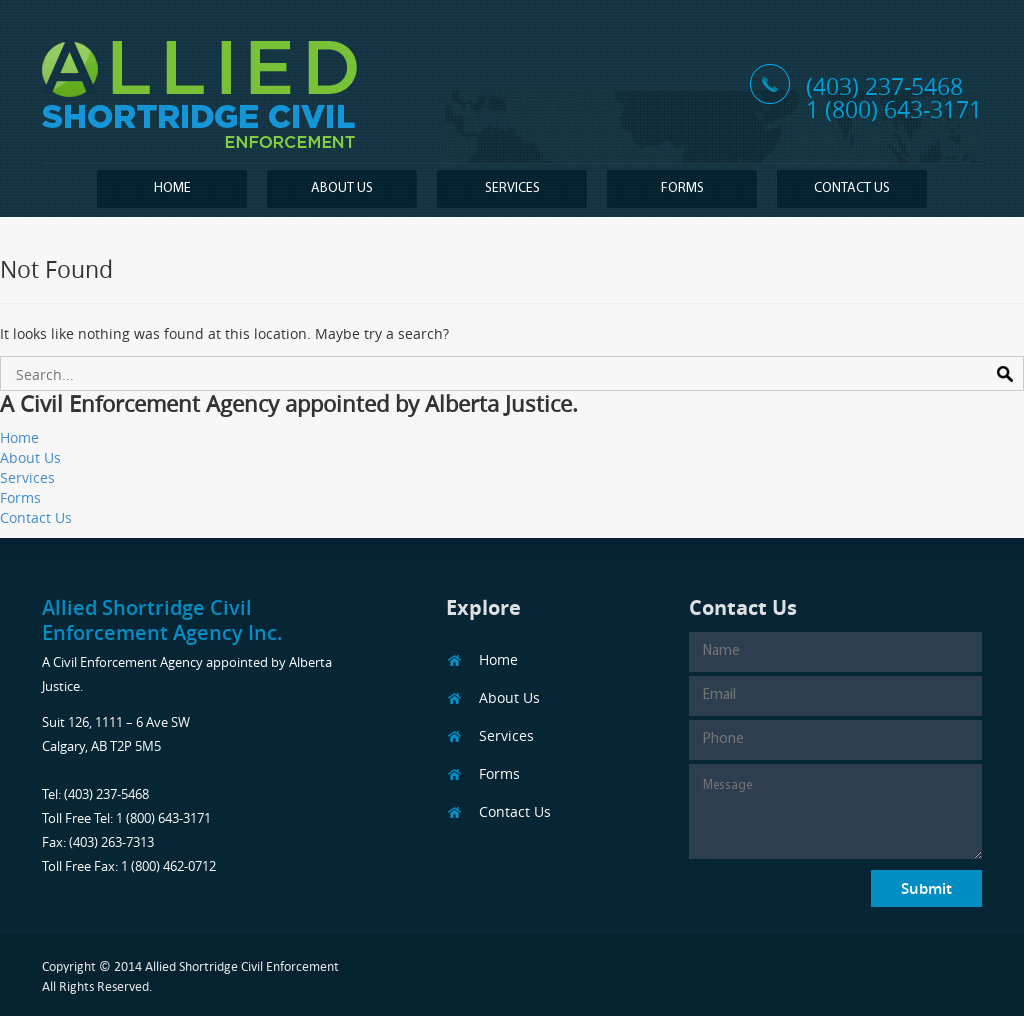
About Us (342, 188)
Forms (682, 188)
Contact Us (852, 188)
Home (172, 188)
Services (512, 188)
